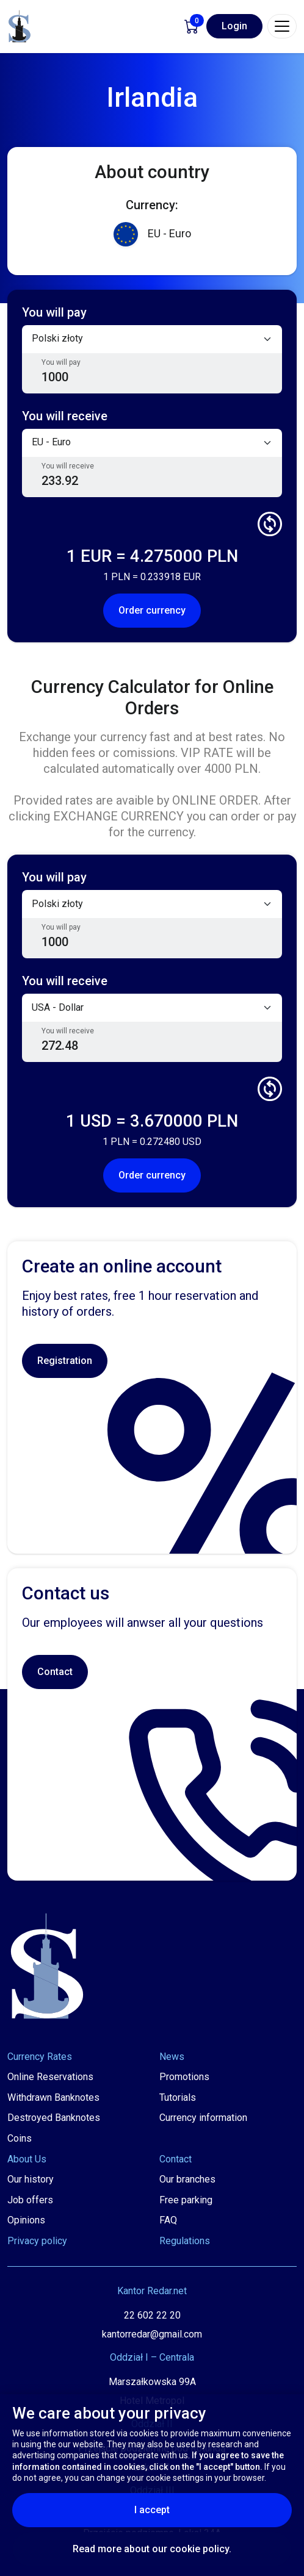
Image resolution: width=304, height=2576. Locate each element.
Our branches (187, 2179)
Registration (64, 1360)
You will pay (61, 362)
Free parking (185, 2200)
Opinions (26, 2220)
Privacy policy (37, 2241)
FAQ (168, 2220)
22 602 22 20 (152, 2315)
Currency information (203, 2117)
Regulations (184, 2241)
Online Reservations (50, 2077)
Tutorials (177, 2097)
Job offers (30, 2200)
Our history (30, 2179)
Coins (19, 2138)
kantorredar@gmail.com (152, 2334)
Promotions (184, 2077)
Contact (55, 1671)
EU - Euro (152, 234)
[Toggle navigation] (282, 26)
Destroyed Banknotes (53, 2117)
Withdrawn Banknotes (53, 2097)
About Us (26, 2159)
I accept (181, 2509)
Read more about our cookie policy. (152, 2549)
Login (234, 26)
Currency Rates (39, 2056)
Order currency (152, 610)
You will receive (68, 466)
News (171, 2056)
